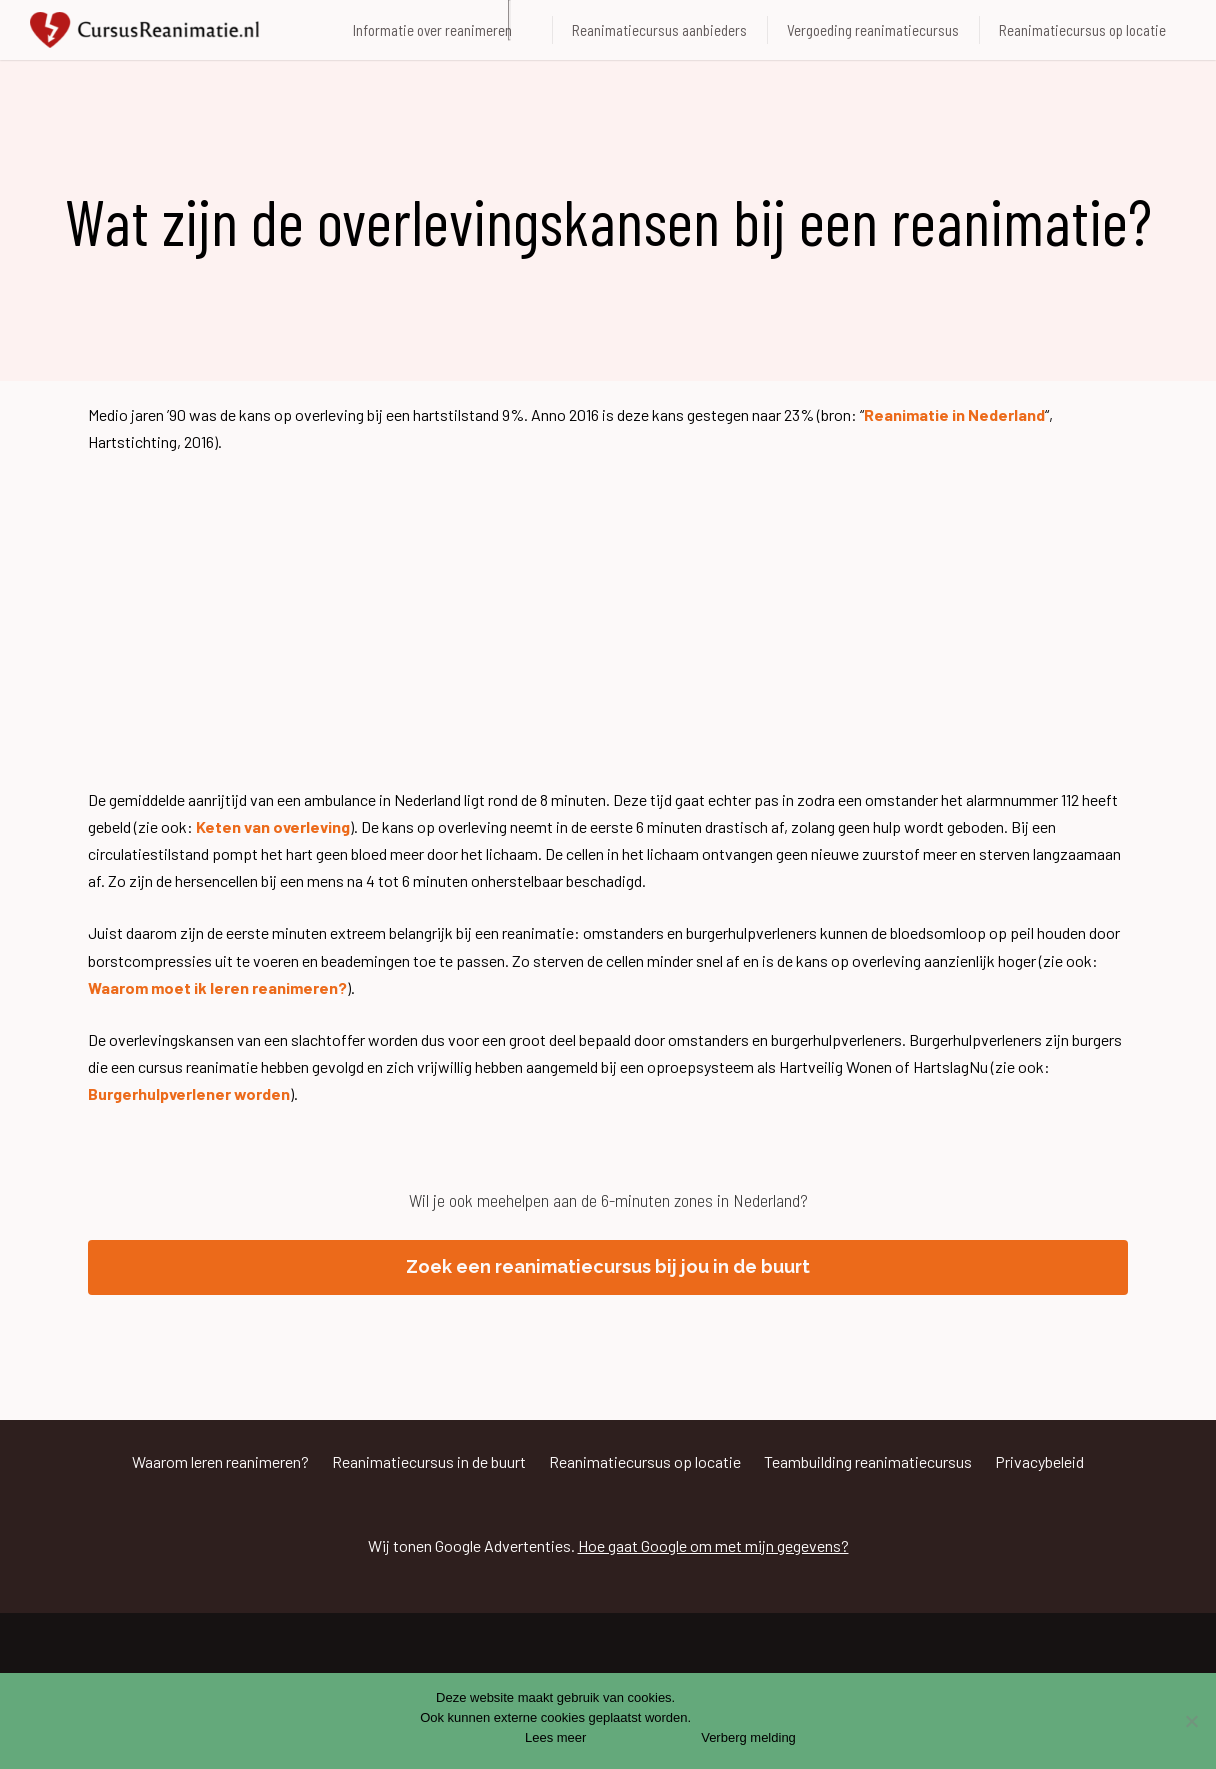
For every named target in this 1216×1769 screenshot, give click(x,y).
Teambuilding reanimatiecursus (868, 1461)
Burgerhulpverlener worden (189, 1093)
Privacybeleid (1039, 1461)
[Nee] (1191, 1721)
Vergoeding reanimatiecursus (873, 30)
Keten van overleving (273, 826)
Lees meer (555, 1737)
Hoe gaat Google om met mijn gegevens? (713, 1545)
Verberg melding (748, 1737)
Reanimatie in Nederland (954, 414)
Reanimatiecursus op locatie (1082, 30)
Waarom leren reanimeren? (220, 1461)
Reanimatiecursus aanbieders (659, 30)
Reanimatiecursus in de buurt (429, 1461)
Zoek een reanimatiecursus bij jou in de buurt (608, 1266)
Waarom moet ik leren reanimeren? (217, 987)
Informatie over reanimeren (432, 30)
